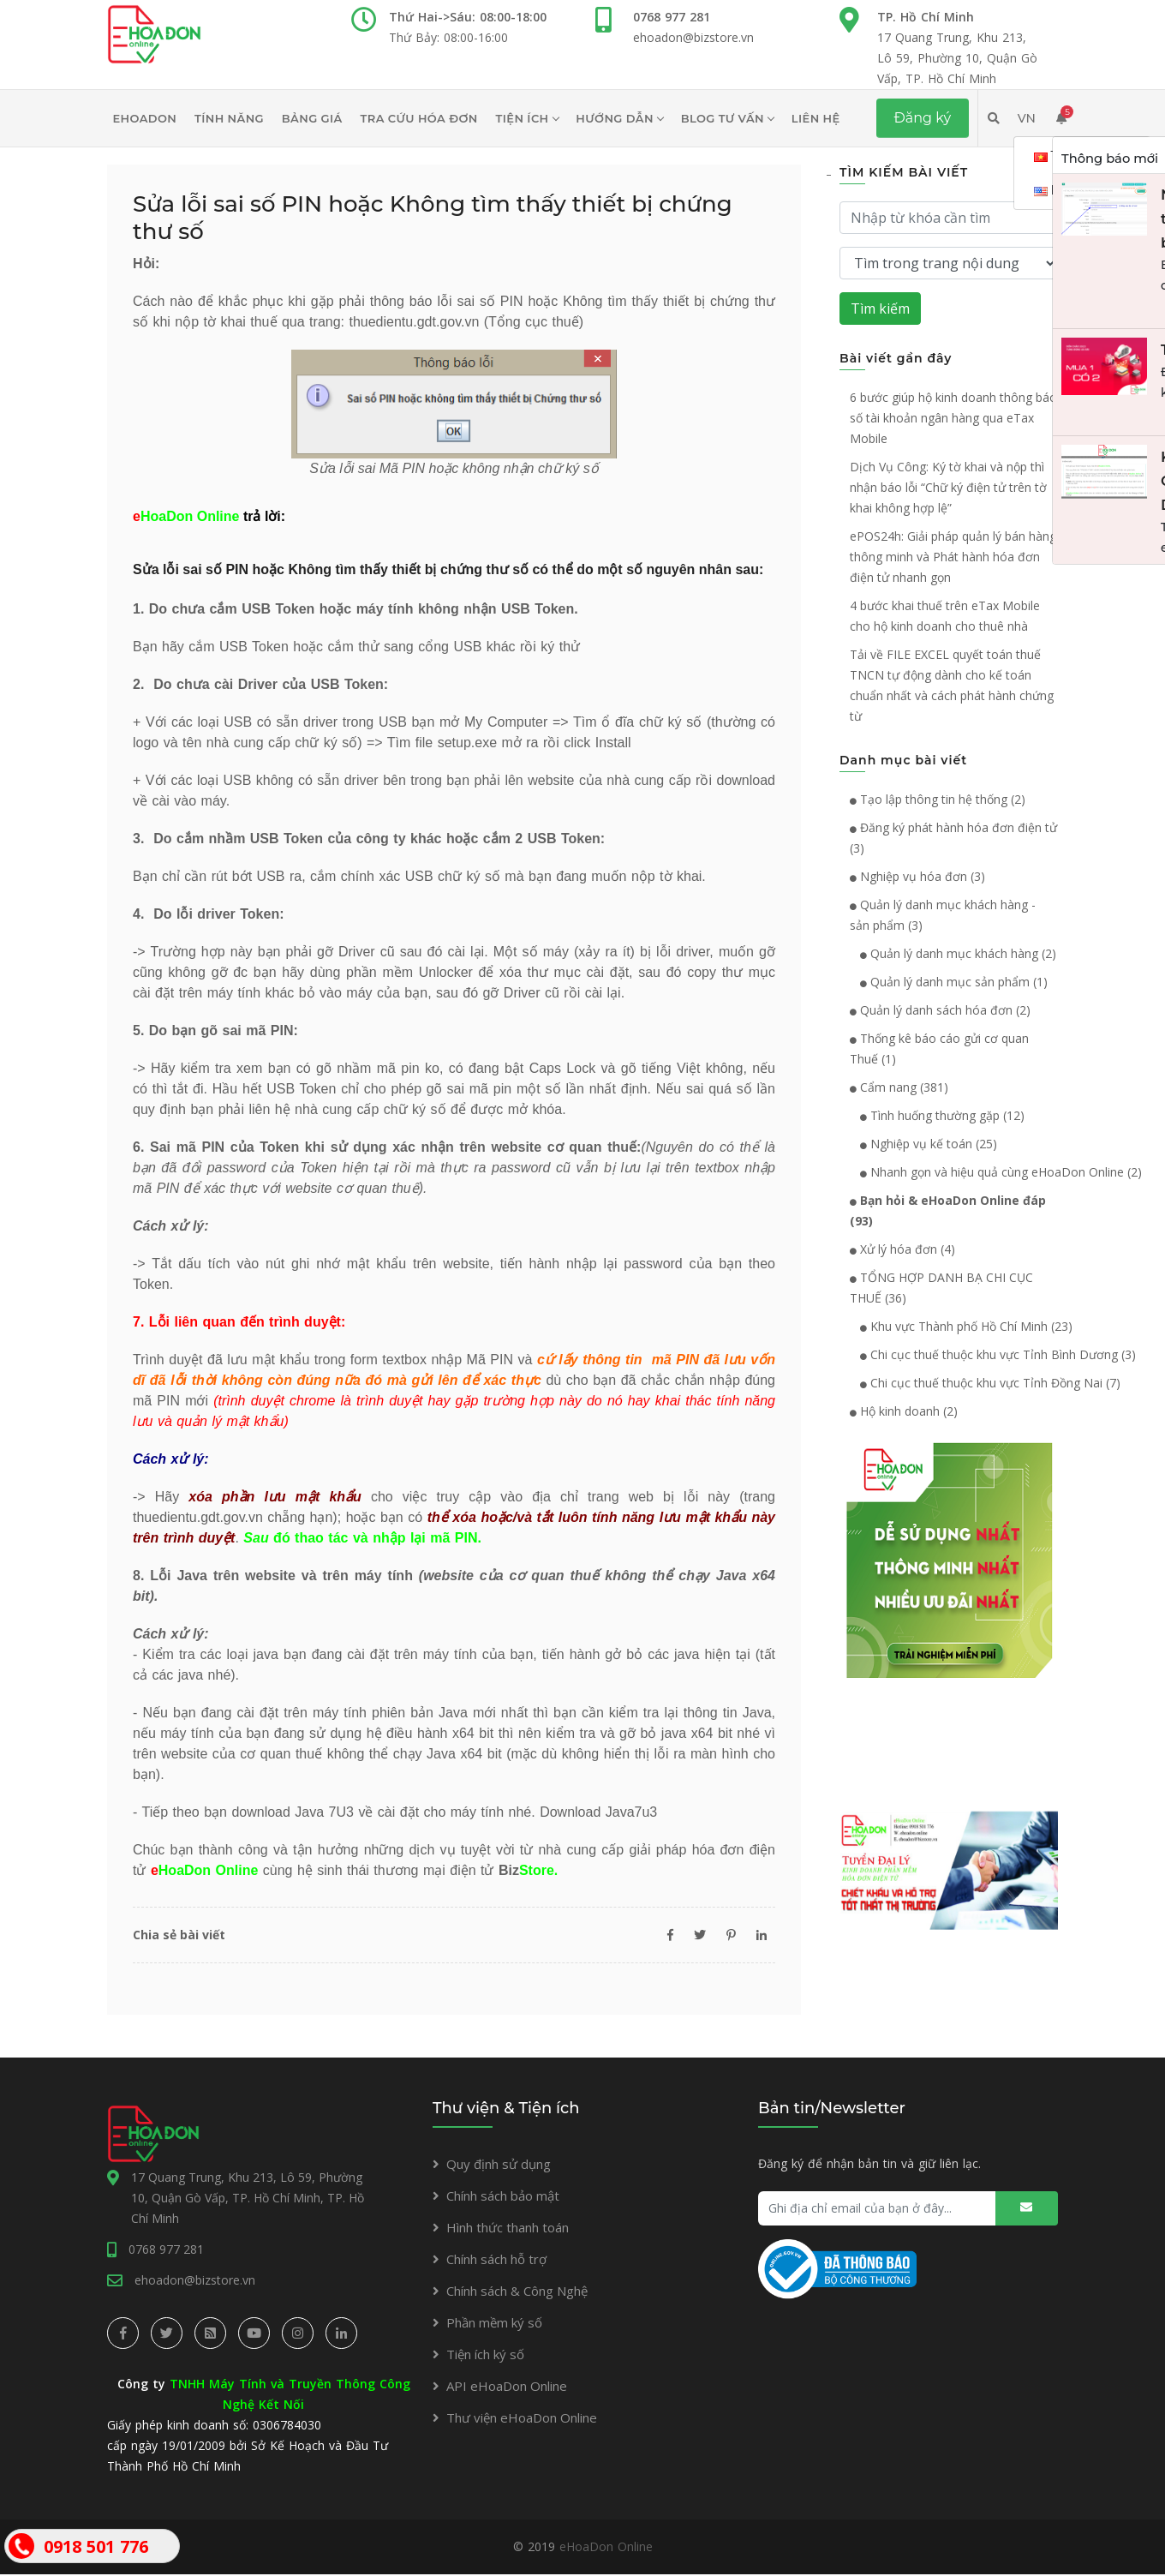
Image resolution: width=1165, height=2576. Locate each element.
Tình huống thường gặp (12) (937, 1115)
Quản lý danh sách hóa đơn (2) (940, 1010)
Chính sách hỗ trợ (496, 2258)
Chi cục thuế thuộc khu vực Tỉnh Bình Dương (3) (993, 1354)
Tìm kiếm (880, 308)
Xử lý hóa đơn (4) (902, 1249)
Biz (526, 1870)
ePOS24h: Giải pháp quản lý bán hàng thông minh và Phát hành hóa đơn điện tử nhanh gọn (953, 556)
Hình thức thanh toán (507, 2227)
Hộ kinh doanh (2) (904, 1411)
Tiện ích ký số (485, 2354)
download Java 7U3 (292, 1812)
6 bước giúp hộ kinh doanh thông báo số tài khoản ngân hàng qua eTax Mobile (953, 417)
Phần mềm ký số (494, 2322)
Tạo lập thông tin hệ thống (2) (937, 799)
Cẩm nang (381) (899, 1087)
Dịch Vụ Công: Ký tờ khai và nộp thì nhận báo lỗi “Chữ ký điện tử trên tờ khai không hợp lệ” (948, 487)
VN (1027, 118)
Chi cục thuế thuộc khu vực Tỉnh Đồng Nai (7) (985, 1383)
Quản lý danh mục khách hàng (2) (953, 953)
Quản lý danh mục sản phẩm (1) (949, 981)
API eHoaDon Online (506, 2385)
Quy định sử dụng (498, 2163)
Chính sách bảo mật (502, 2195)
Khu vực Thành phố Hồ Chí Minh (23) (961, 1326)
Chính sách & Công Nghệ (517, 2290)
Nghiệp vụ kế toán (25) (923, 1143)
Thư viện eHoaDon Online (521, 2417)
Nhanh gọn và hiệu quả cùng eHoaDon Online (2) (996, 1172)
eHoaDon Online (606, 2548)
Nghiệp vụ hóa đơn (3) (917, 876)
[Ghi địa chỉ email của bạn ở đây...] (908, 2208)
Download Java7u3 (598, 1812)
